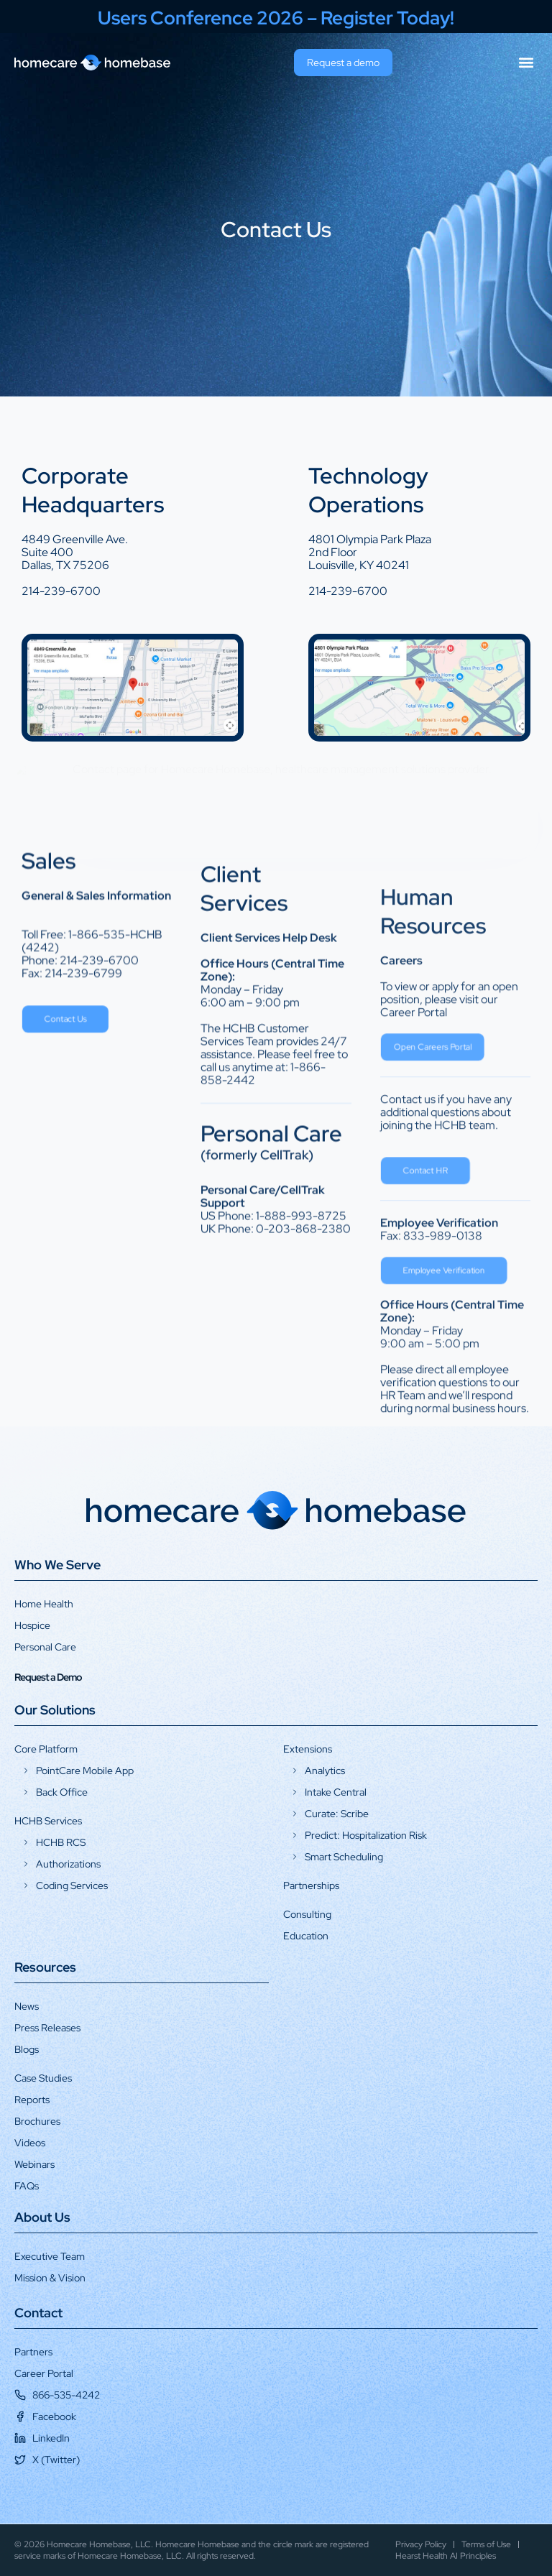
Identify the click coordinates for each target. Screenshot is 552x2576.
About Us (42, 2217)
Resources (45, 1967)
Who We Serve (57, 1564)
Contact (38, 2312)
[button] (526, 63)
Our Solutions (55, 1710)
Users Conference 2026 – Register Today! (276, 18)
